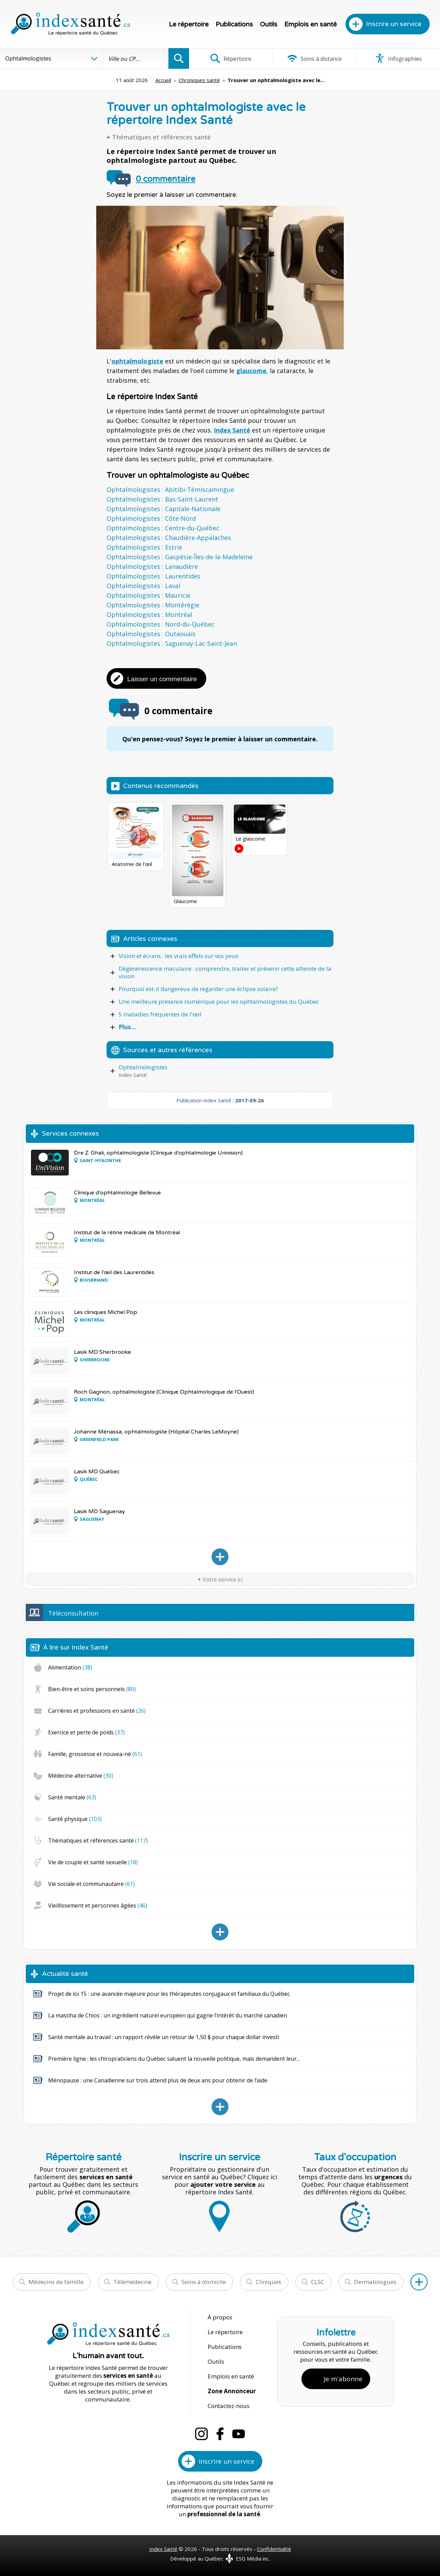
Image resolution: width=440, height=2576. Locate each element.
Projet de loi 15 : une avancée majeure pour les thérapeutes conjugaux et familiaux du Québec (169, 1994)
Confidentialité (274, 2548)
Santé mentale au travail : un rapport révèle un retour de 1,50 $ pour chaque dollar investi (163, 2037)
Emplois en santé (310, 24)
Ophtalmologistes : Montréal (149, 614)
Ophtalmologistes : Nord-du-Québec (160, 624)
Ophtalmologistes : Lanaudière (152, 566)
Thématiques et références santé (161, 137)
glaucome (251, 371)
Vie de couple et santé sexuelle (93, 1862)
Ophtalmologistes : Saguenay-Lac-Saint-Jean (172, 643)
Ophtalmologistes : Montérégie (153, 605)
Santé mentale (72, 1797)
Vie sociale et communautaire (91, 1884)
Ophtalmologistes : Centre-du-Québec (163, 528)
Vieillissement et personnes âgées (97, 1905)
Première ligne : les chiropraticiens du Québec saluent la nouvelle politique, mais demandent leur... (174, 2058)
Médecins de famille (56, 2282)
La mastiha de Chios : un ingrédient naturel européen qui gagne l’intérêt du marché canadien (167, 2015)
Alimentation (70, 1667)
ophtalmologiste (137, 361)
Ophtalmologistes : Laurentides (153, 576)
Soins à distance (314, 58)
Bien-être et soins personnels (92, 1689)
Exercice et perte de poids (86, 1732)
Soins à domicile (204, 2282)
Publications (234, 24)
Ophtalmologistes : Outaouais (151, 634)
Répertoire (230, 58)
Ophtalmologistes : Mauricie (148, 595)
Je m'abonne (343, 2378)
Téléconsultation (73, 1613)
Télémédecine (132, 2282)
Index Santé (232, 430)
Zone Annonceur (232, 2391)
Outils (268, 24)
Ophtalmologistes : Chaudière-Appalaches (169, 537)
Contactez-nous (229, 2406)
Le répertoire (189, 24)
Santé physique (75, 1819)
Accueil (163, 80)
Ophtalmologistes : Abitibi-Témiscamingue (170, 489)
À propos (220, 2317)
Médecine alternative (80, 1775)
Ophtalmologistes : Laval (143, 586)
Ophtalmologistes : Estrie (144, 547)
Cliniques (268, 2282)
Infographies (398, 58)
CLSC (317, 2282)
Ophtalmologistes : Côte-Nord (151, 518)
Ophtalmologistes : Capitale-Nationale (163, 509)
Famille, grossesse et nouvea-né (95, 1754)
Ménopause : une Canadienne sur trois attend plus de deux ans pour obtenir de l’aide (157, 2080)
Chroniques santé (199, 80)
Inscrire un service (393, 24)
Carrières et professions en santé (97, 1710)
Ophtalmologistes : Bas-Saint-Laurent (162, 499)
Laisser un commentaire (162, 679)
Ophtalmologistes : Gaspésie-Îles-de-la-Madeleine (180, 557)
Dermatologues (375, 2282)
